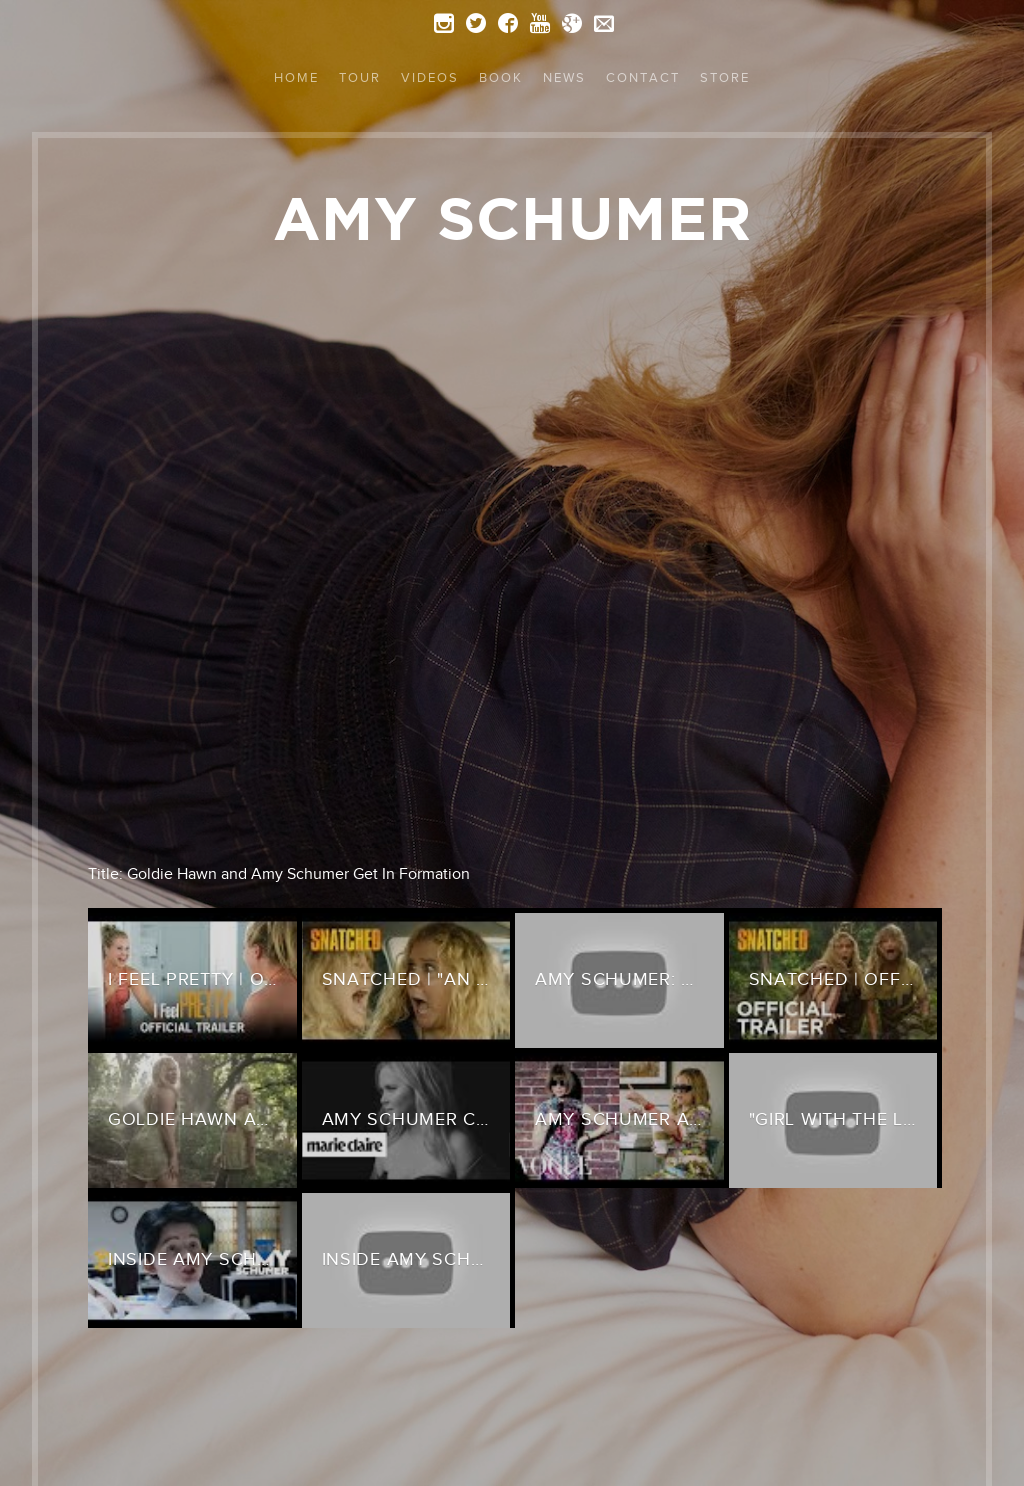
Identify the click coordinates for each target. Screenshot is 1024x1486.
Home (296, 77)
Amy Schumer (512, 218)
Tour (360, 77)
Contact (643, 77)
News (564, 77)
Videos (430, 77)
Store (725, 77)
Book (501, 77)
